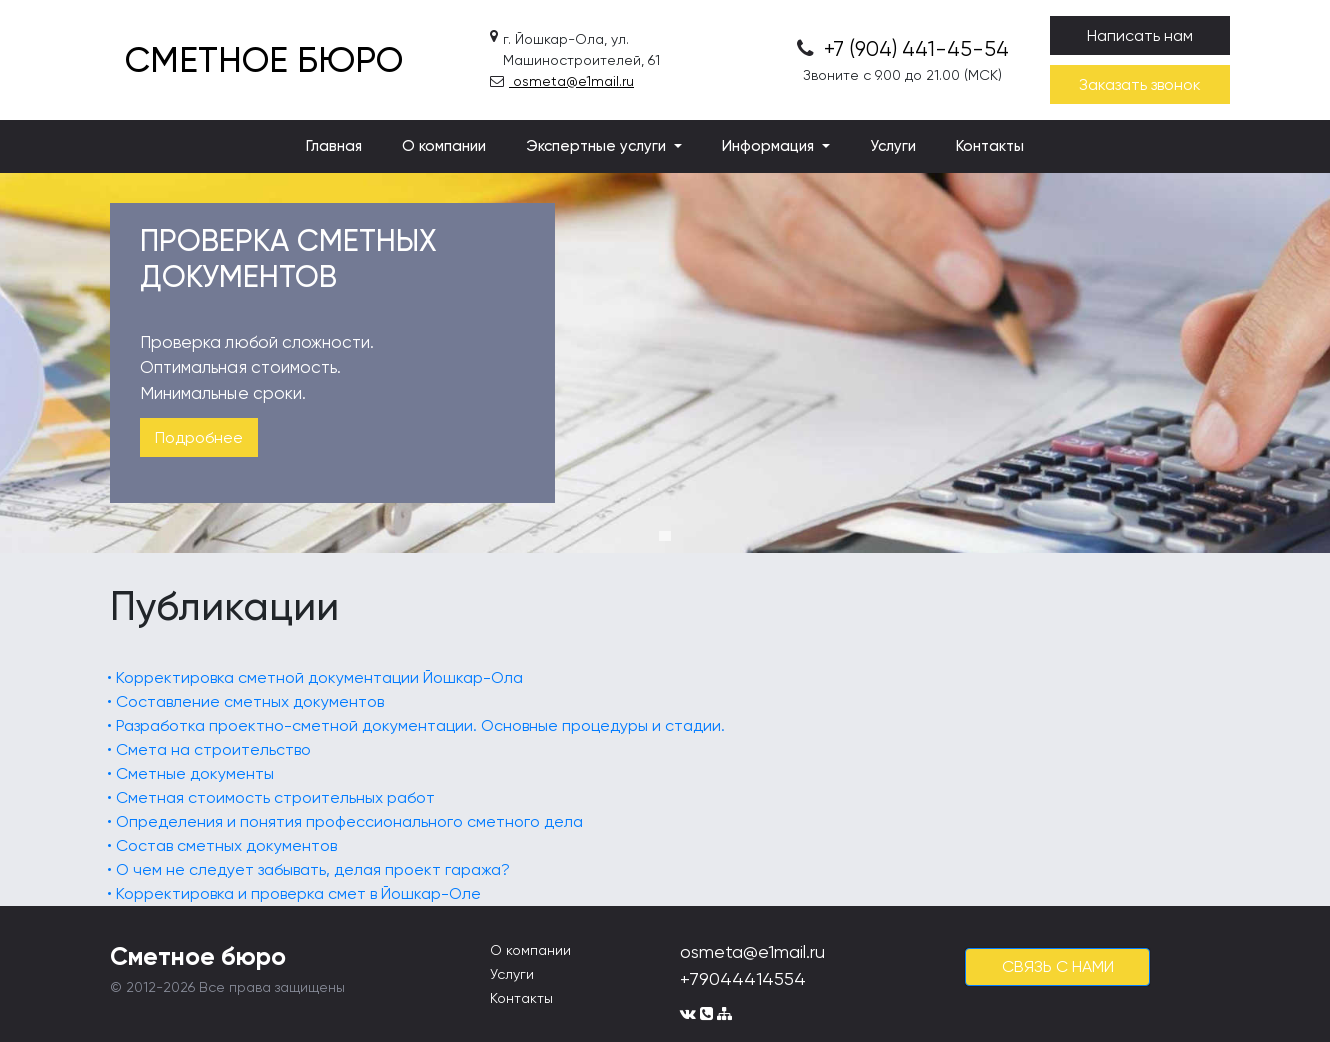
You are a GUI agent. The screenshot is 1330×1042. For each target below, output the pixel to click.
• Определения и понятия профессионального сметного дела (345, 821)
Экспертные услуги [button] (598, 146)
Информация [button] (770, 146)
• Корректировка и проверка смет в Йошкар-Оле (294, 893)
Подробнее (199, 437)
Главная (334, 146)
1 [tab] (665, 536)
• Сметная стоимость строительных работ (271, 797)
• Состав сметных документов (222, 845)
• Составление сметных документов (245, 701)
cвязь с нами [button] (1058, 966)
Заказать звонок (1140, 84)
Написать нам (1140, 35)
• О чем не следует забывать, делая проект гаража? (308, 869)
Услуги (893, 146)
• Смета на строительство (209, 749)
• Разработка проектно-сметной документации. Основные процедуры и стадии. (416, 725)
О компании (444, 146)
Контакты (990, 146)
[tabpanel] (665, 363)
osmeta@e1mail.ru (562, 81)
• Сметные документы (190, 773)
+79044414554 (743, 978)
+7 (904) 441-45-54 (903, 49)
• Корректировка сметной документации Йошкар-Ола (315, 677)
